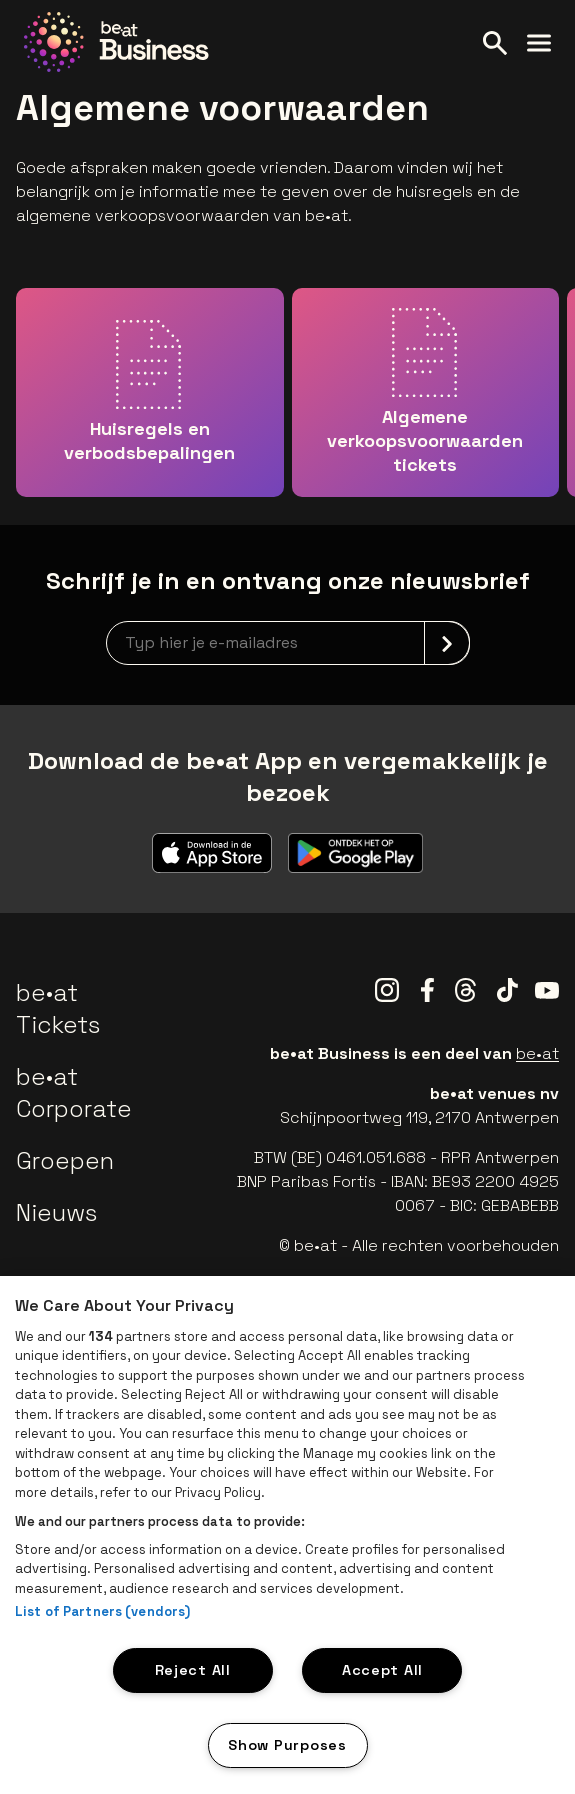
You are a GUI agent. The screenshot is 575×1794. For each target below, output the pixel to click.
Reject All (193, 1670)
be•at (537, 1053)
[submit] (447, 643)
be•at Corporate (74, 1092)
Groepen (65, 1160)
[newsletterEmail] (288, 643)
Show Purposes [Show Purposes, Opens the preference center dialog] (287, 1745)
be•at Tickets (58, 1008)
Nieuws (56, 1212)
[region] (287, 1535)
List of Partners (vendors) (102, 1611)
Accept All (382, 1670)
